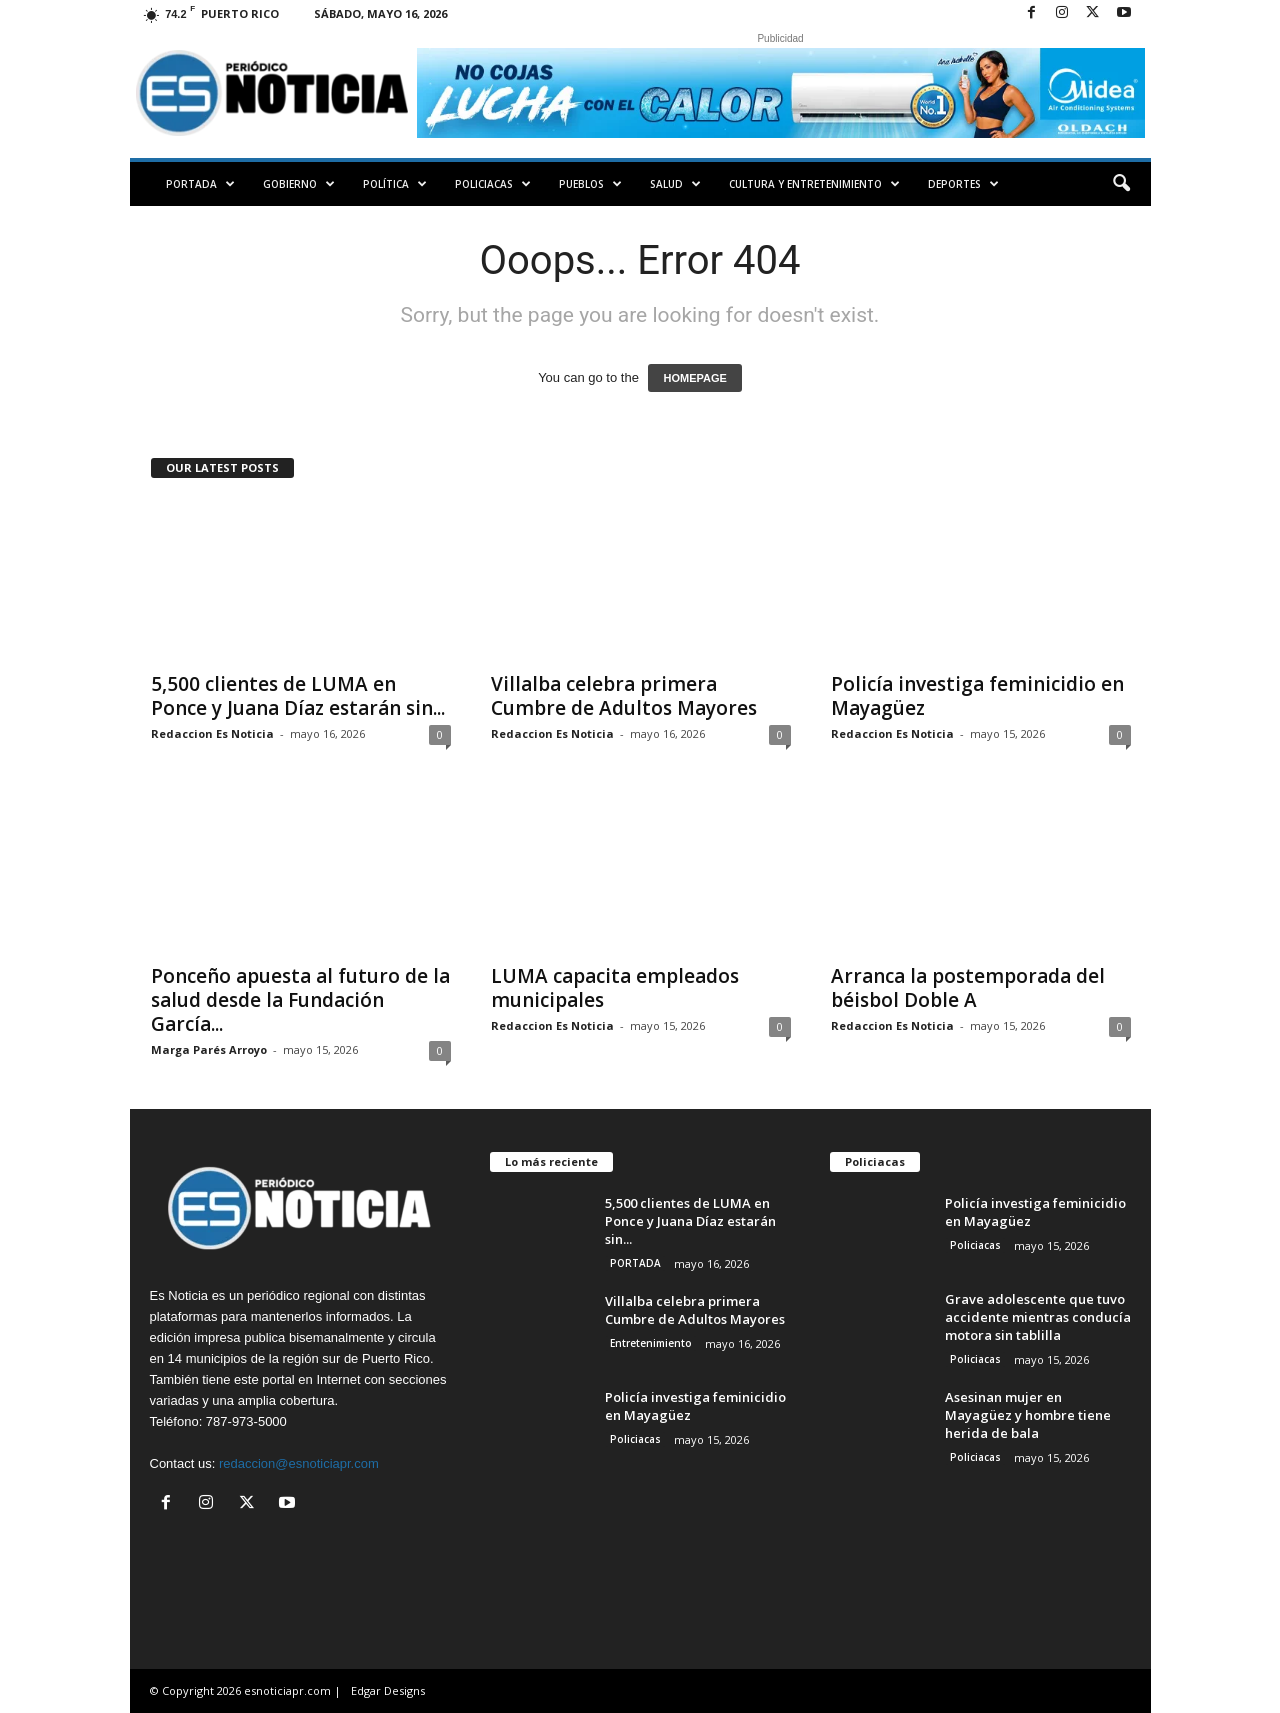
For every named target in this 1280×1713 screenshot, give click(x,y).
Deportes (963, 184)
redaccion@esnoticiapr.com (299, 1463)
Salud (675, 184)
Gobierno (299, 184)
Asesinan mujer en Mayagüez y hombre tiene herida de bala (1028, 1415)
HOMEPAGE (694, 378)
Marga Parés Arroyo (209, 1049)
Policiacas (493, 184)
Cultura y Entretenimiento (814, 184)
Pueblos (590, 184)
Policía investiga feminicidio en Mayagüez (977, 696)
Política (395, 184)
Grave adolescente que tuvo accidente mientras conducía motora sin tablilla (1038, 1317)
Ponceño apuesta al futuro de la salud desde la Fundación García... (300, 1000)
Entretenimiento (651, 1343)
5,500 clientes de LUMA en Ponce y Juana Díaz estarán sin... (298, 696)
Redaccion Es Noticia (212, 733)
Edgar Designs (388, 1690)
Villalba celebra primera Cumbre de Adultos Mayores (624, 696)
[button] (1121, 184)
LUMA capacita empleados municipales (615, 988)
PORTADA (200, 184)
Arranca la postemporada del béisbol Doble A (968, 988)
